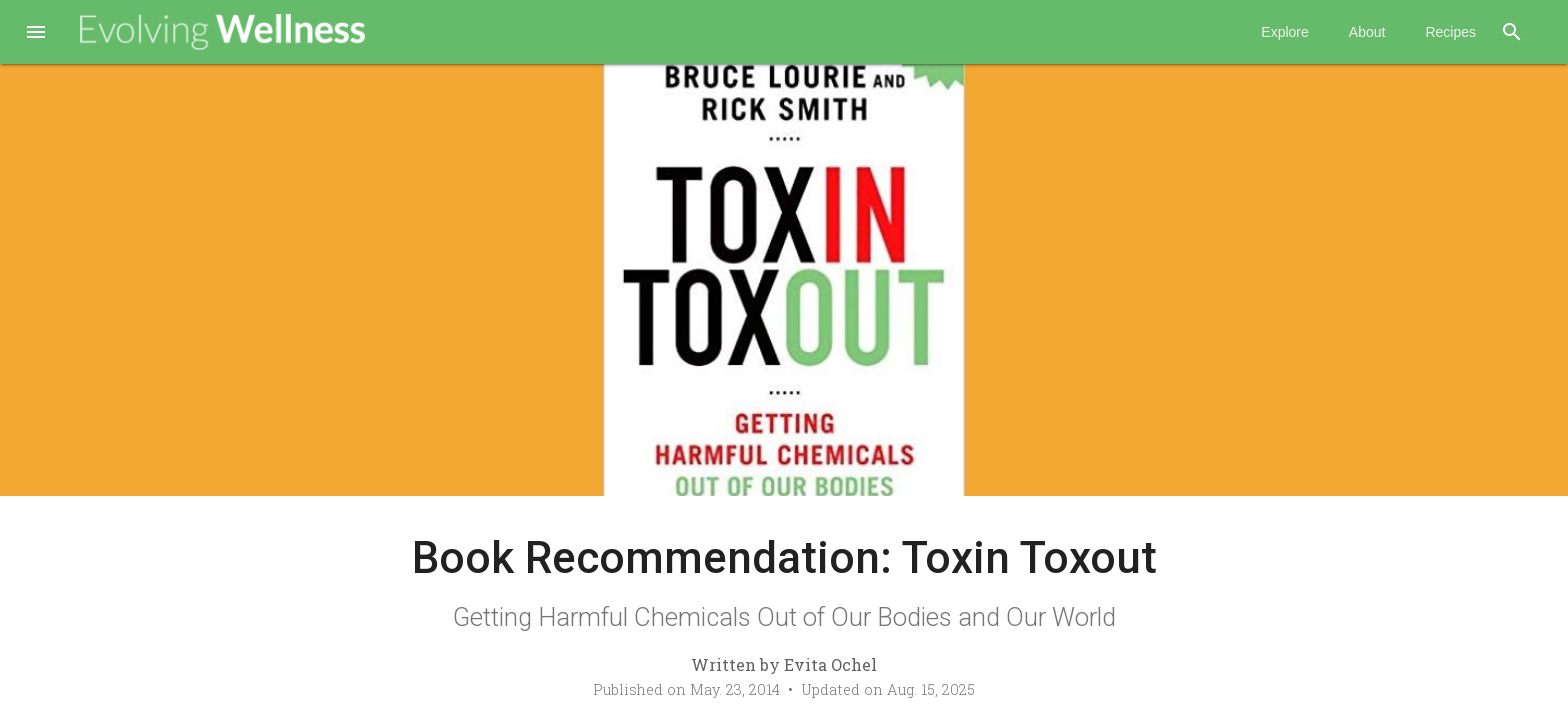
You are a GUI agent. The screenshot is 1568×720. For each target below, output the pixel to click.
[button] (36, 34)
